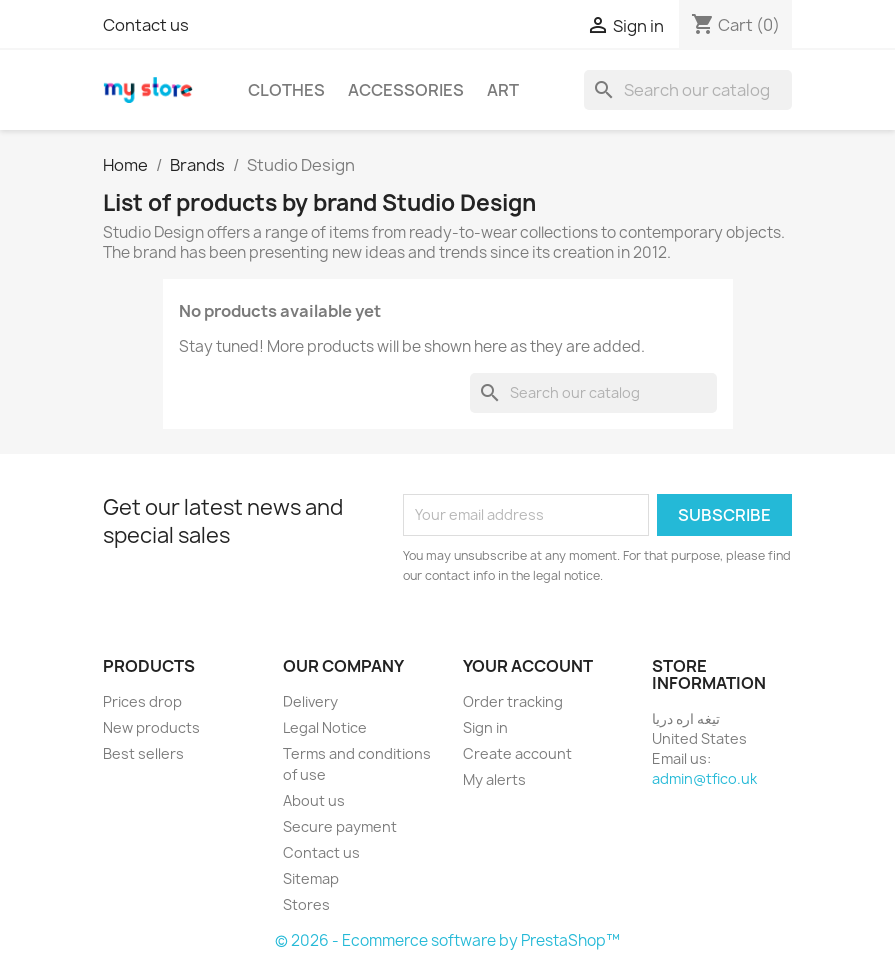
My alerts (494, 779)
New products (151, 727)
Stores (306, 904)
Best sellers (143, 753)
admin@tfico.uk (704, 778)
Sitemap (311, 878)
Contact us (146, 25)
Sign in (485, 727)
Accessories (406, 90)
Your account (528, 666)
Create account (517, 753)
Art (503, 90)
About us (314, 800)
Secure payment (340, 826)
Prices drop (142, 701)
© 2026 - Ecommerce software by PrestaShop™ (447, 940)
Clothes (286, 90)
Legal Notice (325, 727)
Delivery (310, 701)
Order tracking (513, 701)
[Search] (688, 90)
